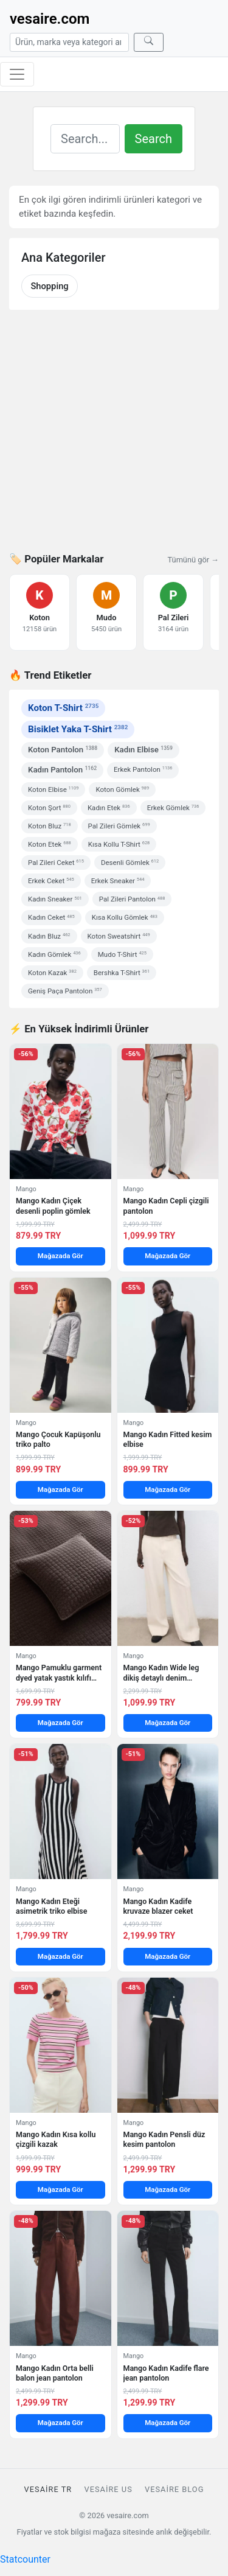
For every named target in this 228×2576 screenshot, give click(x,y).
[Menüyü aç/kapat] (17, 74)
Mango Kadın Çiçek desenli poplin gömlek (53, 1205)
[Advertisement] (114, 438)
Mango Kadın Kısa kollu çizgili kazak (55, 2139)
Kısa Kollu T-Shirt (119, 844)
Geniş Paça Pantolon (65, 991)
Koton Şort (49, 807)
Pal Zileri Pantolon (132, 899)
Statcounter (25, 2559)
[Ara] (149, 42)
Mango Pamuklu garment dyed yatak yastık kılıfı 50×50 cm (59, 1672)
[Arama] (69, 42)
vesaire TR (48, 2489)
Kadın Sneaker (55, 899)
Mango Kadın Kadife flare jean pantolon (166, 2373)
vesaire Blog (174, 2489)
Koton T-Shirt (63, 707)
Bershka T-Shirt (122, 972)
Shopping (49, 286)
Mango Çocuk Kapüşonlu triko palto (58, 1439)
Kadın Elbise (143, 749)
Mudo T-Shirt (122, 954)
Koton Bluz (49, 826)
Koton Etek (49, 844)
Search (153, 138)
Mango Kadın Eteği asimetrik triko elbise (51, 1906)
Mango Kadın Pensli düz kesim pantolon (164, 2139)
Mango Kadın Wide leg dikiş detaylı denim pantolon (161, 1672)
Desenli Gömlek (130, 862)
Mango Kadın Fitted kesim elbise (167, 1439)
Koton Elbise (53, 789)
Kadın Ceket (51, 917)
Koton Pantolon (62, 749)
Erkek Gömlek (173, 807)
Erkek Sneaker (118, 881)
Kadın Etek (109, 807)
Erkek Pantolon (143, 769)
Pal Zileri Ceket (56, 862)
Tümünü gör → (193, 559)
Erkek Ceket (51, 881)
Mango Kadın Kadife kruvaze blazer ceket (158, 1906)
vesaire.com (49, 18)
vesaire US (108, 2489)
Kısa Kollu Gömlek (124, 917)
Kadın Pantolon (62, 769)
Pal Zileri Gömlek (119, 826)
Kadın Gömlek (54, 954)
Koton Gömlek (122, 789)
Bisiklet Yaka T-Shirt (78, 729)
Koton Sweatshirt (119, 936)
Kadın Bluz (49, 936)
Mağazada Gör (60, 1255)
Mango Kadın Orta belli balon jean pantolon (55, 2373)
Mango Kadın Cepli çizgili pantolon (166, 1205)
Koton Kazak (52, 972)
